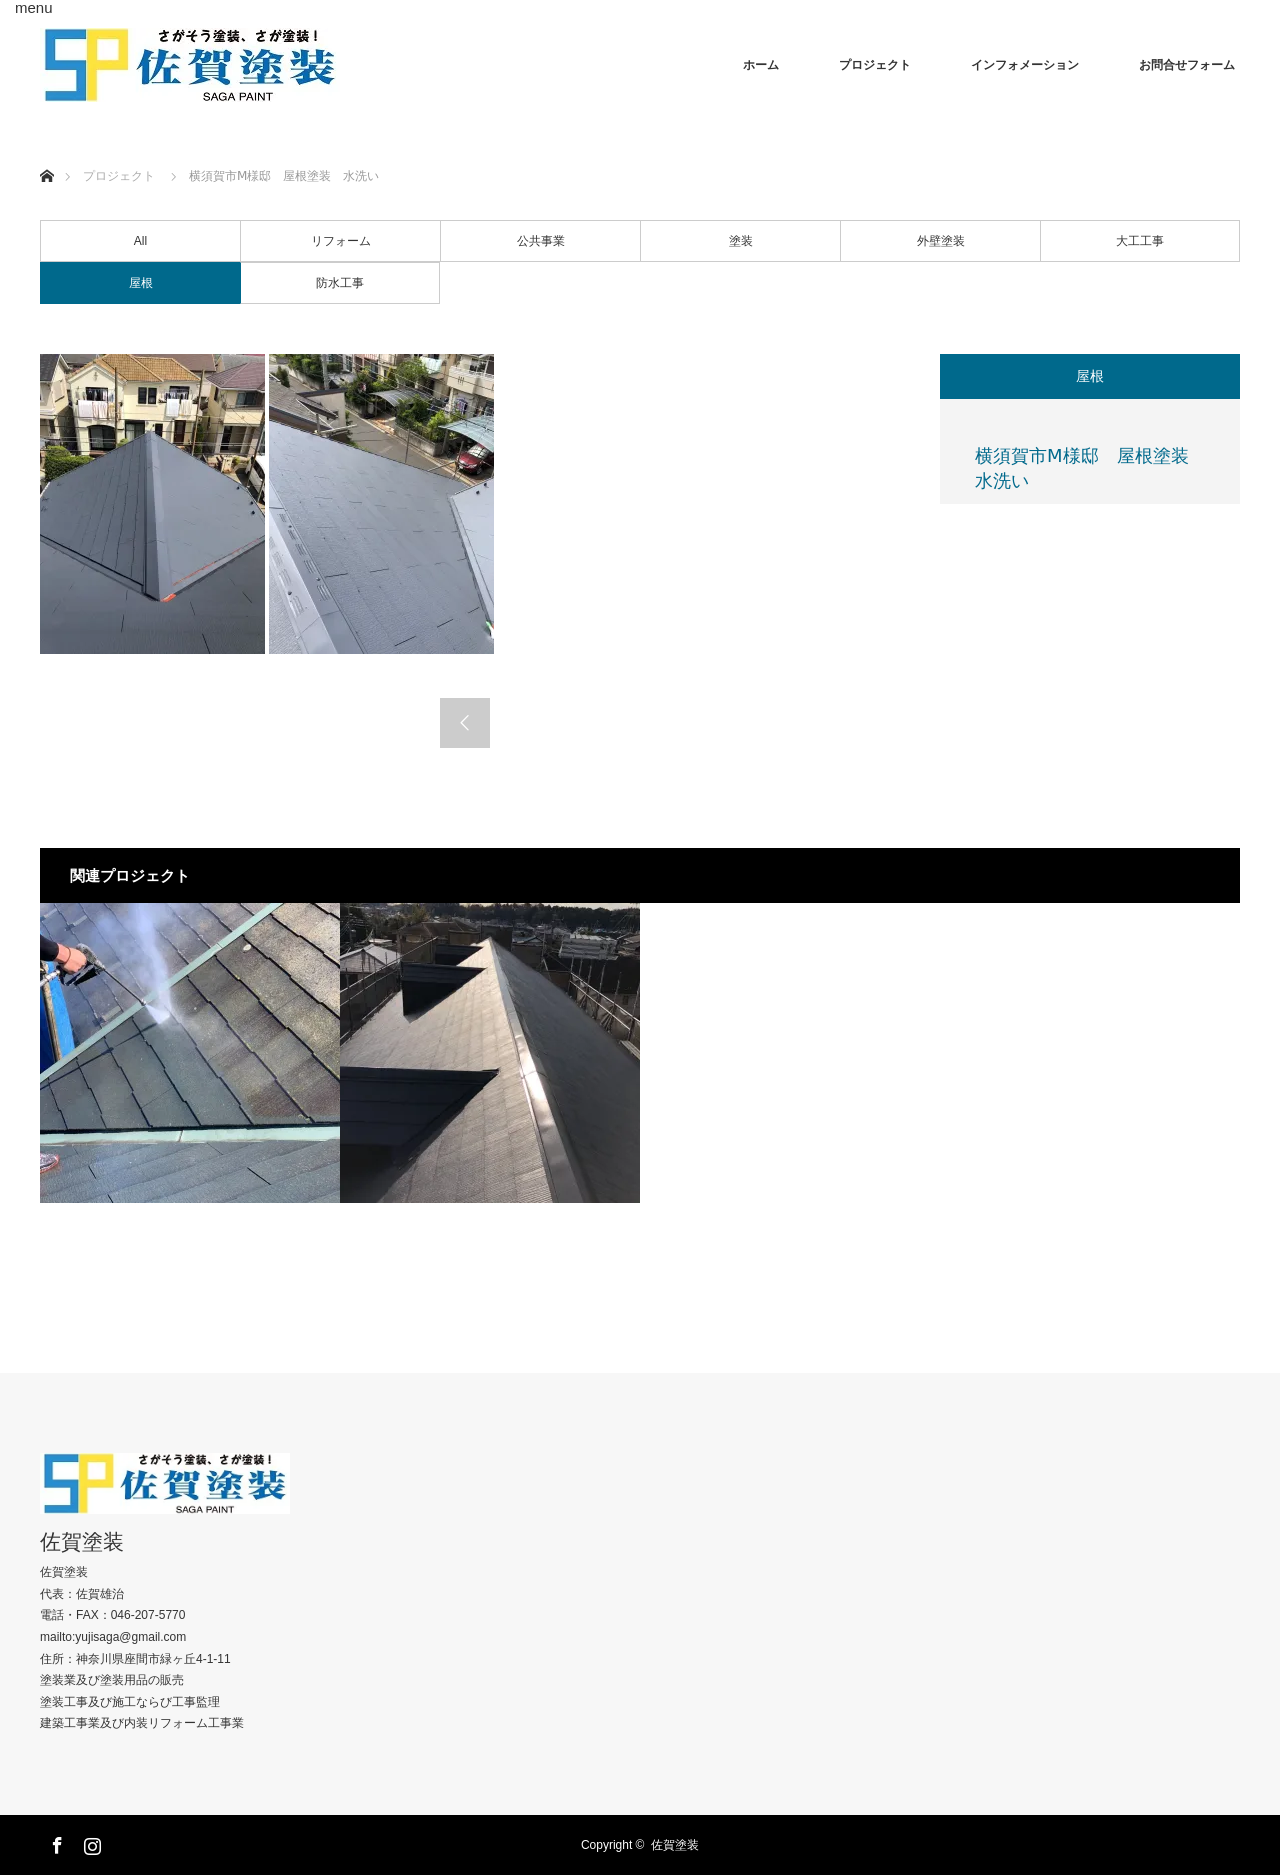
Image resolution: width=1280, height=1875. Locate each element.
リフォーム (341, 241)
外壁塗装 (941, 241)
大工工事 (1140, 241)
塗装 (741, 241)
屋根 (141, 283)
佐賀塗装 (82, 1541)
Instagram (90, 1842)
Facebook (55, 1842)
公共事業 (541, 241)
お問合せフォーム (1187, 65)
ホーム (761, 65)
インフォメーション (1025, 65)
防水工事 (340, 283)
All (140, 241)
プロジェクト (875, 65)
